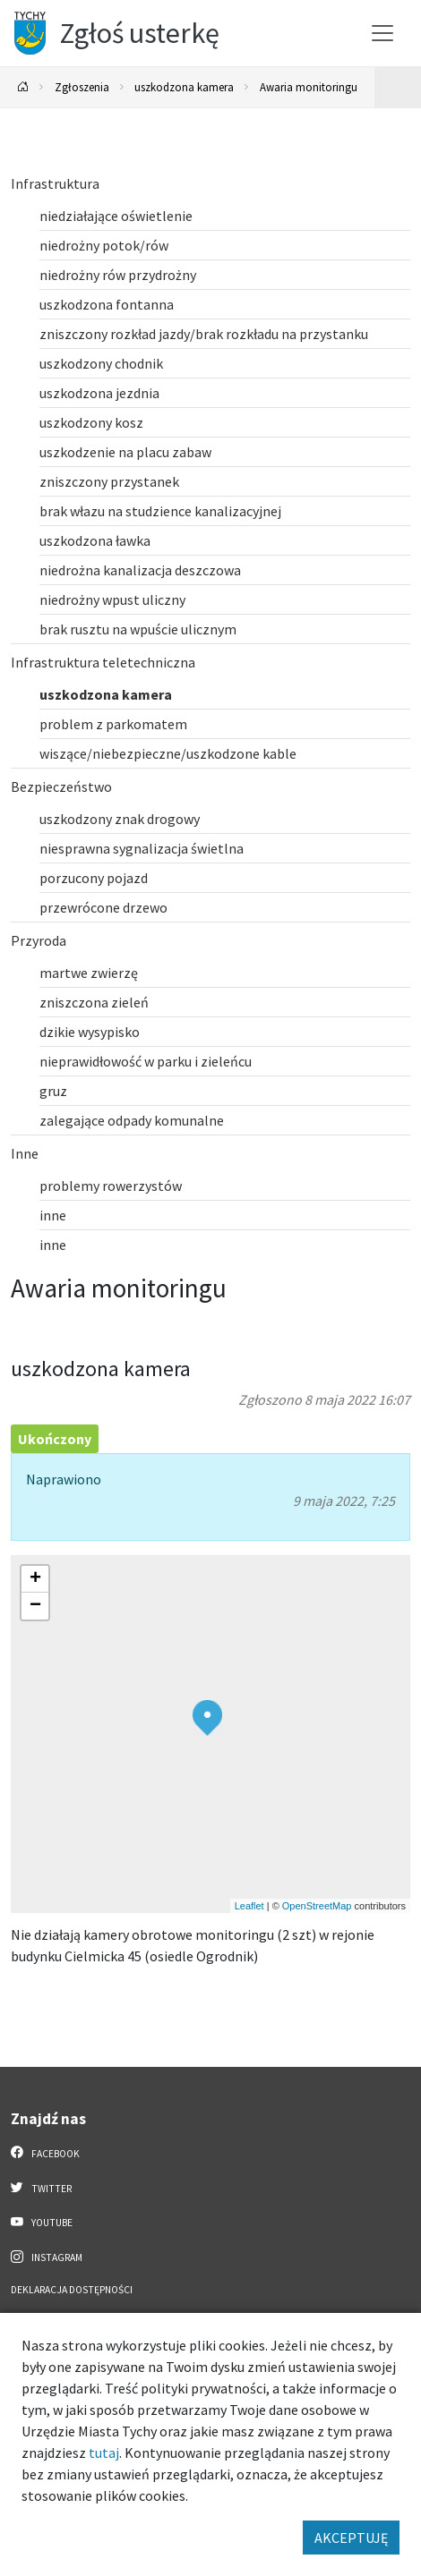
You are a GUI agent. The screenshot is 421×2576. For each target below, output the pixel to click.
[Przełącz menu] (382, 33)
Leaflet (249, 1905)
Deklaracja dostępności (72, 2289)
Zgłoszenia (82, 87)
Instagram (46, 2257)
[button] (207, 1718)
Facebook (45, 2153)
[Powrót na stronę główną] (23, 87)
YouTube (42, 2222)
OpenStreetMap (317, 1905)
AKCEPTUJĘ (351, 2537)
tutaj (104, 2452)
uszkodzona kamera (184, 87)
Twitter (41, 2188)
